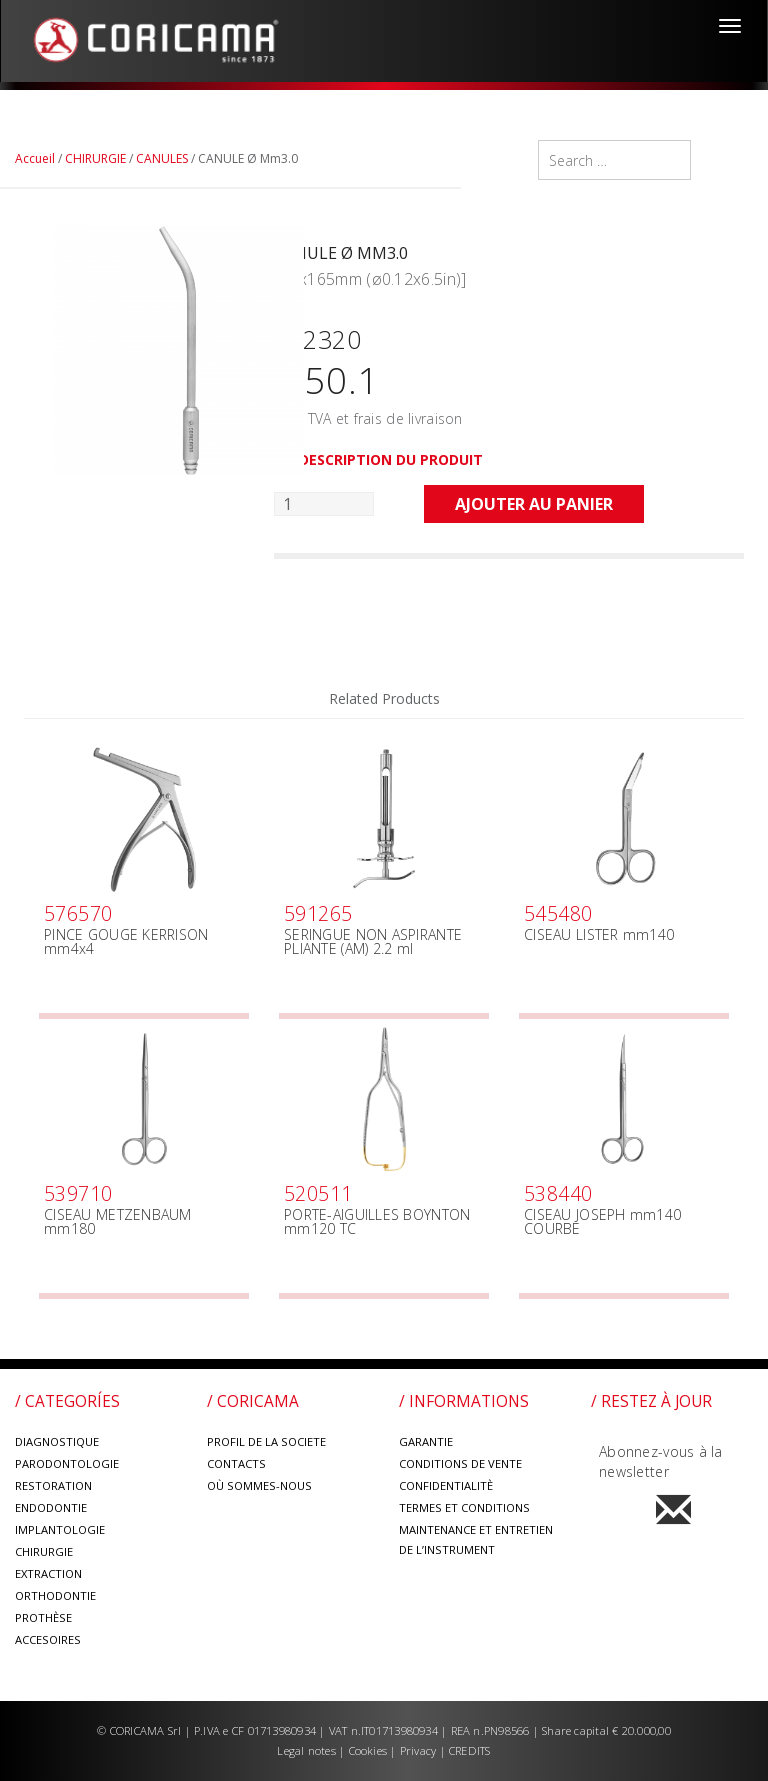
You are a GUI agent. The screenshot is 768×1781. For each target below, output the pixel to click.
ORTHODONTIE (55, 1595)
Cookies (368, 1750)
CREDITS (470, 1750)
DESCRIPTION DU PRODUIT (391, 459)
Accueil (35, 158)
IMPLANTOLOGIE (60, 1529)
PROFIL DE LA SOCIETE (266, 1441)
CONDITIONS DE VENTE (460, 1463)
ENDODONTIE (51, 1507)
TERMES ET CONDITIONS (464, 1507)
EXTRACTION (48, 1573)
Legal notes (308, 1750)
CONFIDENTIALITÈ (446, 1485)
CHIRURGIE (95, 158)
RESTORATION (53, 1485)
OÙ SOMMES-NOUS (259, 1485)
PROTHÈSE (43, 1617)
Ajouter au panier (534, 504)
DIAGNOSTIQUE (57, 1441)
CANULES (162, 158)
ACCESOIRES (48, 1639)
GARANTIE (426, 1441)
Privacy (420, 1750)
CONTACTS (236, 1463)
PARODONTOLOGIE (67, 1463)
